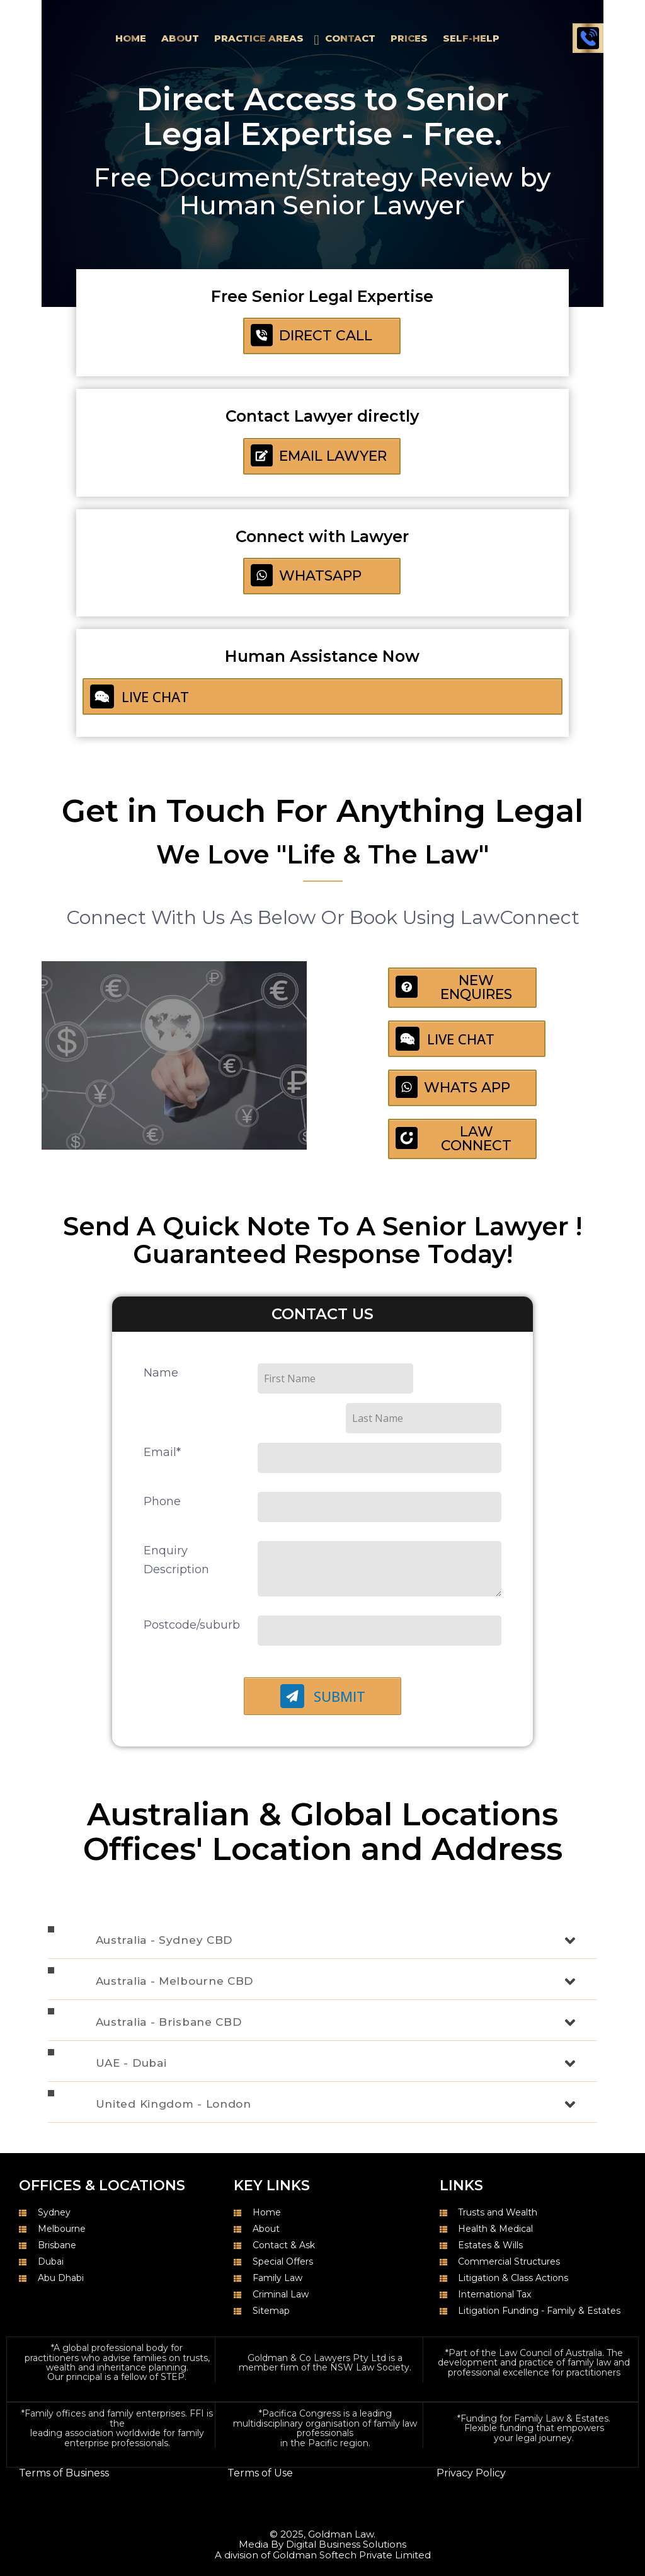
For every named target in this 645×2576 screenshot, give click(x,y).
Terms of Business (64, 2435)
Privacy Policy (471, 2435)
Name (161, 1365)
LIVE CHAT (139, 696)
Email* (162, 1414)
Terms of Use (260, 2435)
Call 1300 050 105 (588, 38)
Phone (162, 1463)
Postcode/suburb (192, 1587)
